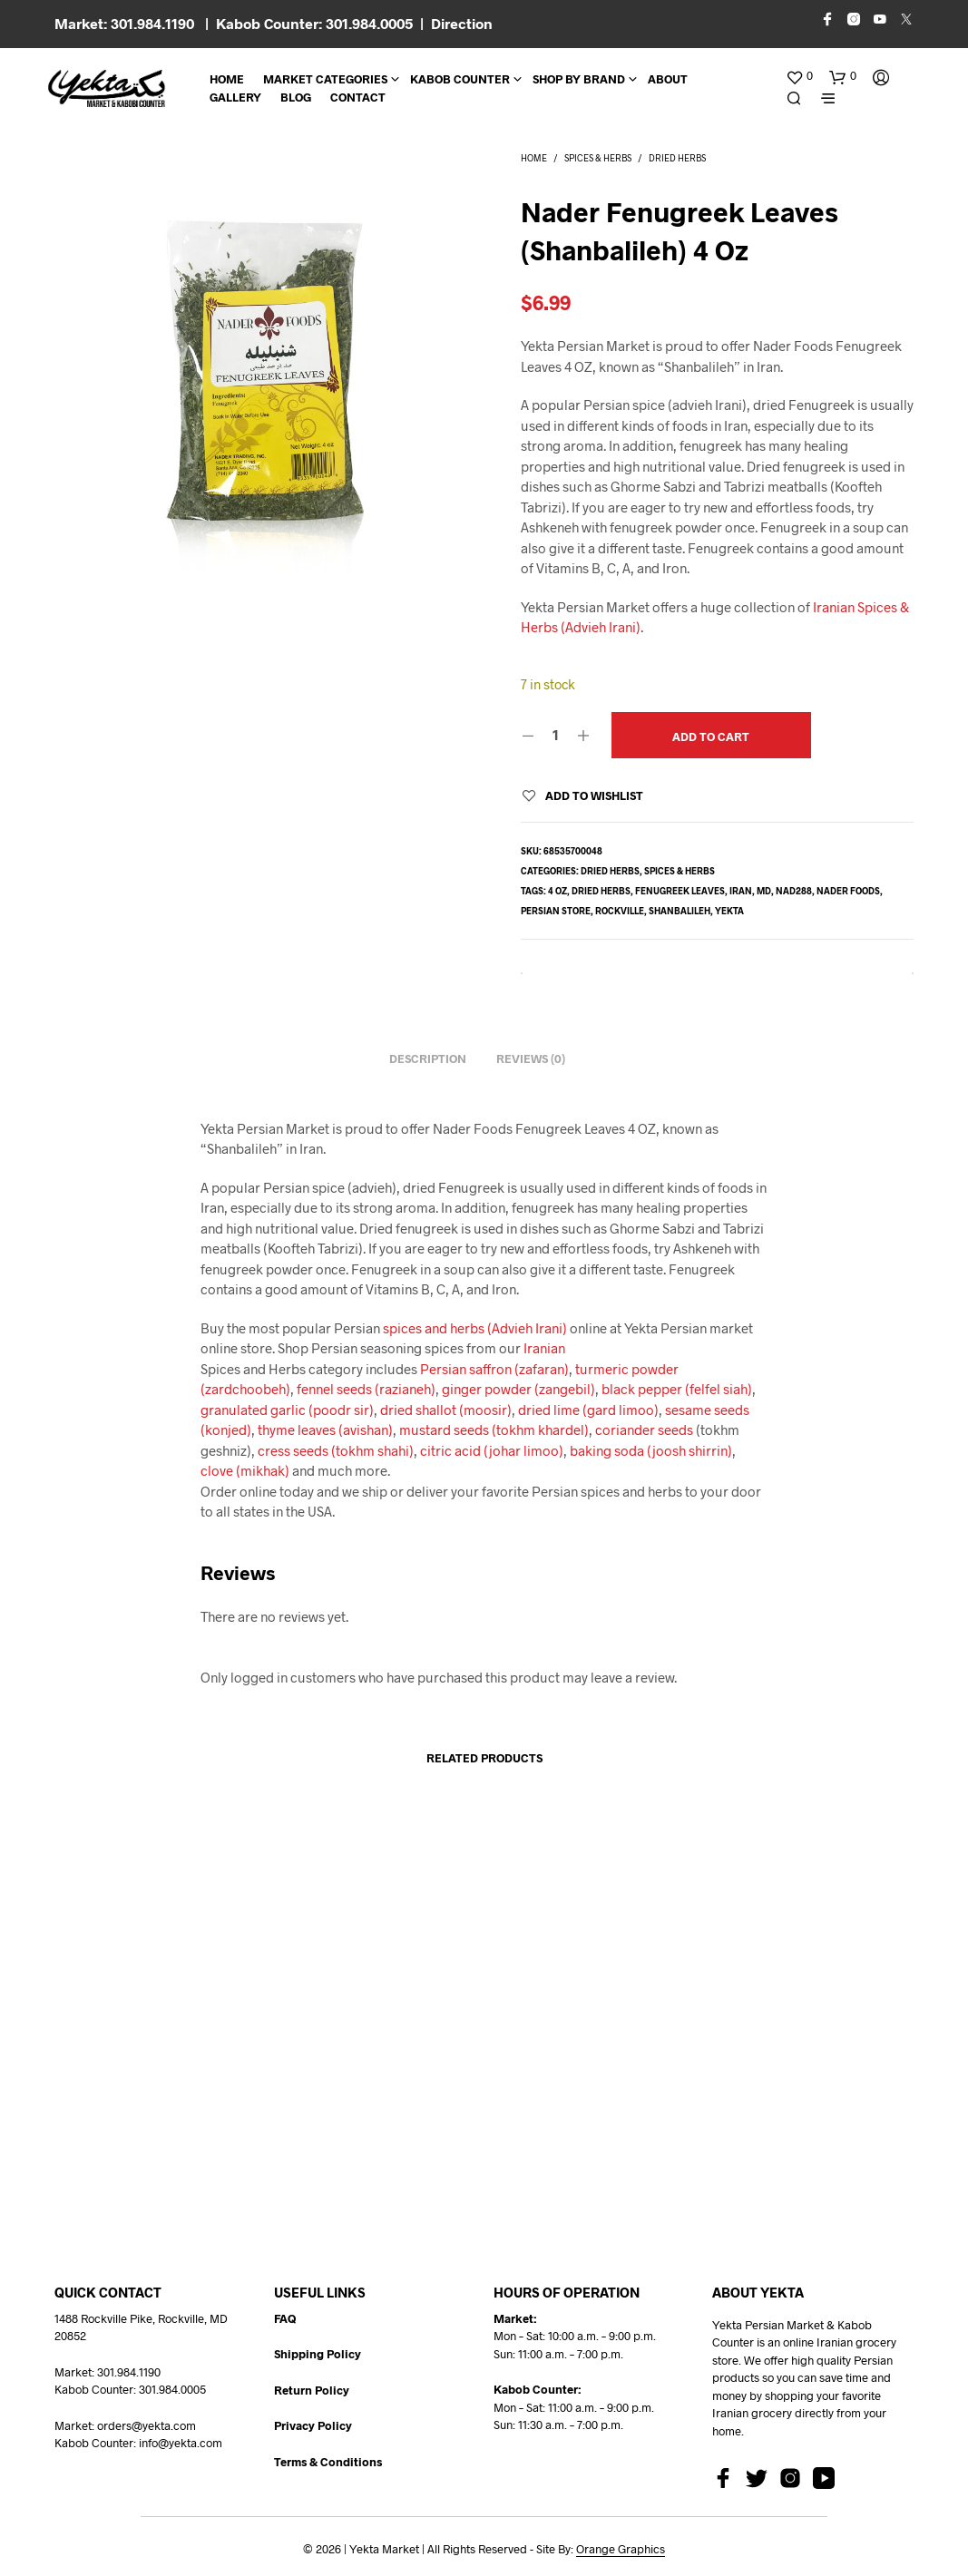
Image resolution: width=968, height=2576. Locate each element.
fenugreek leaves (680, 890)
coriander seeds (644, 1429)
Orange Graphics (620, 2549)
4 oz (557, 890)
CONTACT (358, 97)
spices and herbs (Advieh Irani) (475, 1328)
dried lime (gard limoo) (588, 1409)
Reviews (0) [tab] (530, 1058)
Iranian (544, 1348)
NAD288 (794, 890)
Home (227, 79)
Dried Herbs (677, 157)
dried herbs (601, 890)
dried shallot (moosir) (446, 1409)
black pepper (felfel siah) (676, 1389)
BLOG (295, 97)
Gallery (235, 97)
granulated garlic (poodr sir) (287, 1409)
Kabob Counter (460, 79)
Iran (740, 890)
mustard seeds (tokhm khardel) (494, 1429)
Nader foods (848, 890)
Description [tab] (427, 1058)
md (764, 890)
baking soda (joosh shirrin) (651, 1450)
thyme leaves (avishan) (325, 1429)
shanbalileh (679, 910)
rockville (619, 910)
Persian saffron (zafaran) (494, 1369)
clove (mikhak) (244, 1470)
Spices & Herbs (597, 157)
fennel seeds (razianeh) (366, 1389)
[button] (799, 76)
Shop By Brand (579, 79)
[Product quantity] (555, 734)
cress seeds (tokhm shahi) (336, 1450)
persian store (556, 910)
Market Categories (325, 79)
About (668, 79)
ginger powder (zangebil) (518, 1389)
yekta (729, 910)
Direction (462, 23)
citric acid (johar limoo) (490, 1450)
